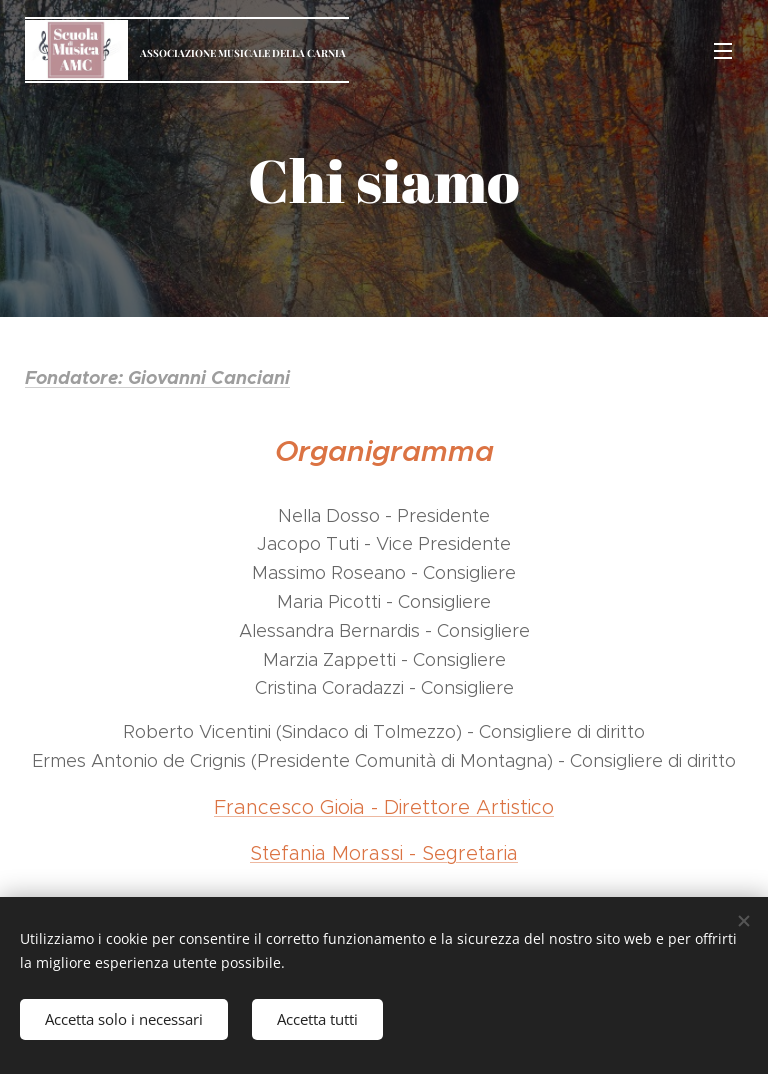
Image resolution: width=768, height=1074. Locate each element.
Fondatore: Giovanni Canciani (157, 377)
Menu (723, 51)
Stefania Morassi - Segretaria (384, 853)
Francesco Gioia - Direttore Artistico (384, 807)
